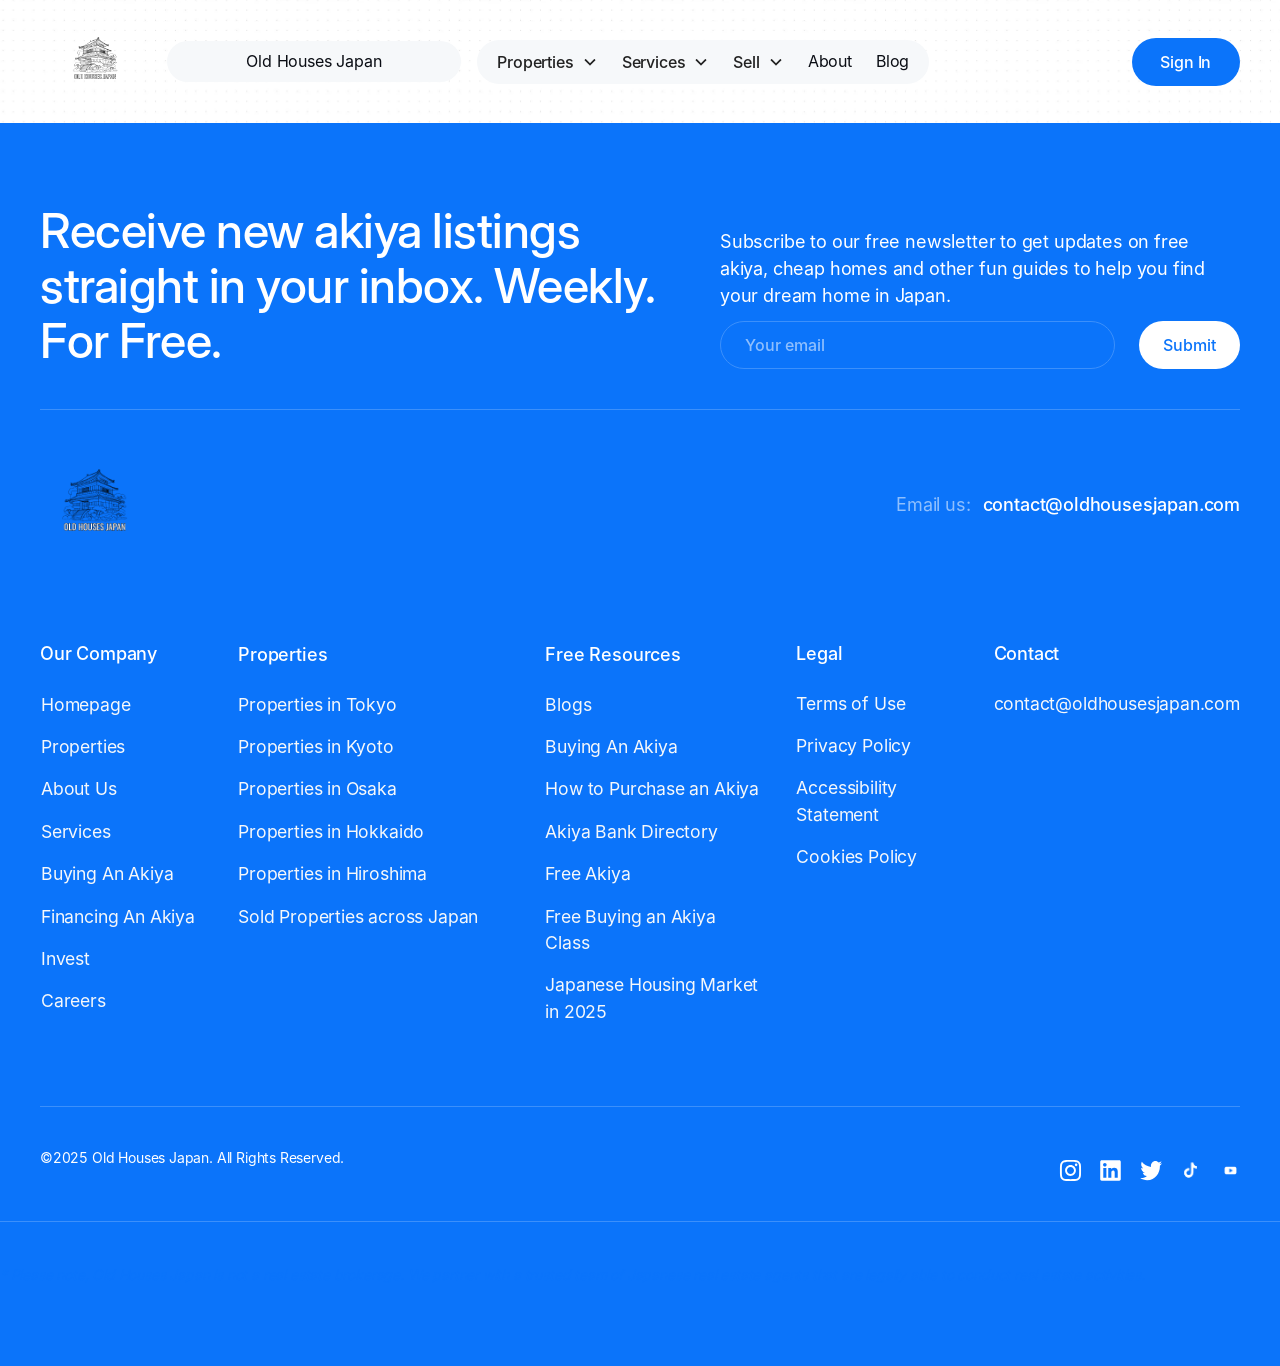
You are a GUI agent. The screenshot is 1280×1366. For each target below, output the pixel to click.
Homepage (86, 704)
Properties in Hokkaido (331, 831)
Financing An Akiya (118, 916)
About (830, 61)
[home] (95, 61)
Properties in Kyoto (316, 746)
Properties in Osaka (317, 788)
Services (76, 831)
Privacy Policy (853, 745)
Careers (73, 1000)
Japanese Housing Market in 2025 (651, 997)
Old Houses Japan (313, 61)
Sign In (1185, 62)
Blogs (568, 704)
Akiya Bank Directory (631, 831)
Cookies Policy (856, 856)
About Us (79, 788)
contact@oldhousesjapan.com (1111, 504)
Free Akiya (587, 873)
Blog (892, 61)
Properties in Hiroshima (332, 873)
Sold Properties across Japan (358, 916)
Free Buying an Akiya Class (630, 929)
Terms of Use (850, 703)
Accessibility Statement (846, 800)
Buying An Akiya (107, 873)
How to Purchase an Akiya (652, 788)
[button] (547, 62)
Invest (65, 958)
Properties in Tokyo (317, 704)
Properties (83, 746)
